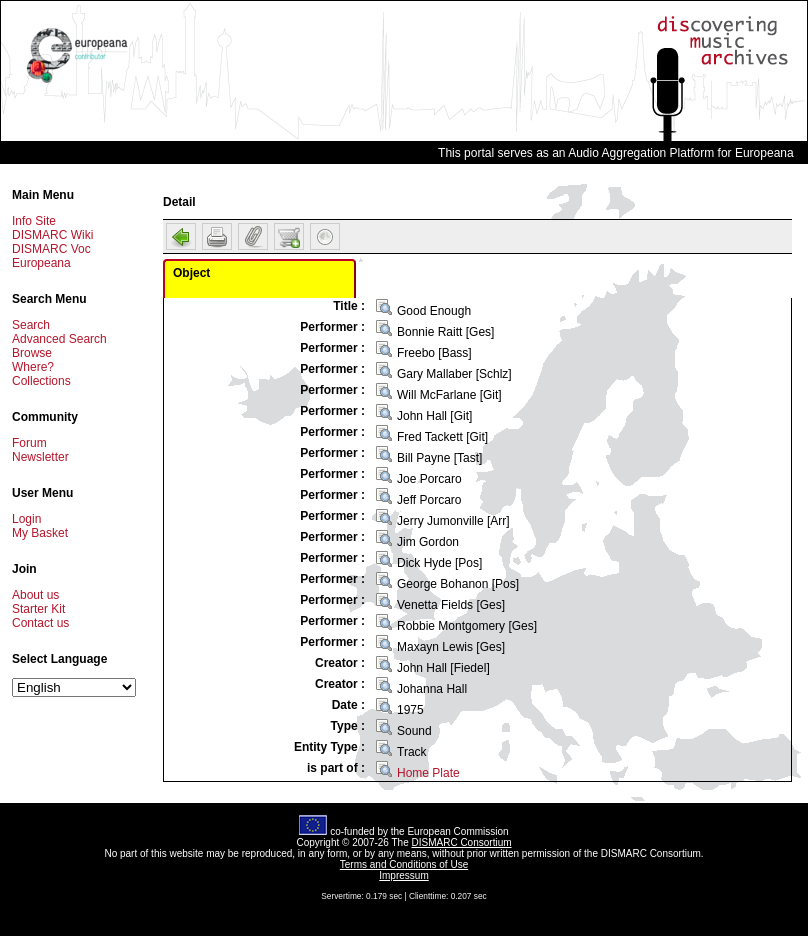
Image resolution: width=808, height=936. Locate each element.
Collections (41, 381)
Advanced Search (59, 339)
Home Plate (428, 773)
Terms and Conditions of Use (404, 864)
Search (31, 325)
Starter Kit (38, 609)
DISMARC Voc (51, 249)
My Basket (40, 533)
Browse (32, 353)
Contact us (40, 623)
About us (35, 595)
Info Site (34, 221)
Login (26, 519)
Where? (33, 367)
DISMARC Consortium (462, 842)
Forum (29, 443)
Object (191, 273)
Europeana (41, 263)
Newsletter (40, 457)
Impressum (403, 875)
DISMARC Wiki (52, 235)
